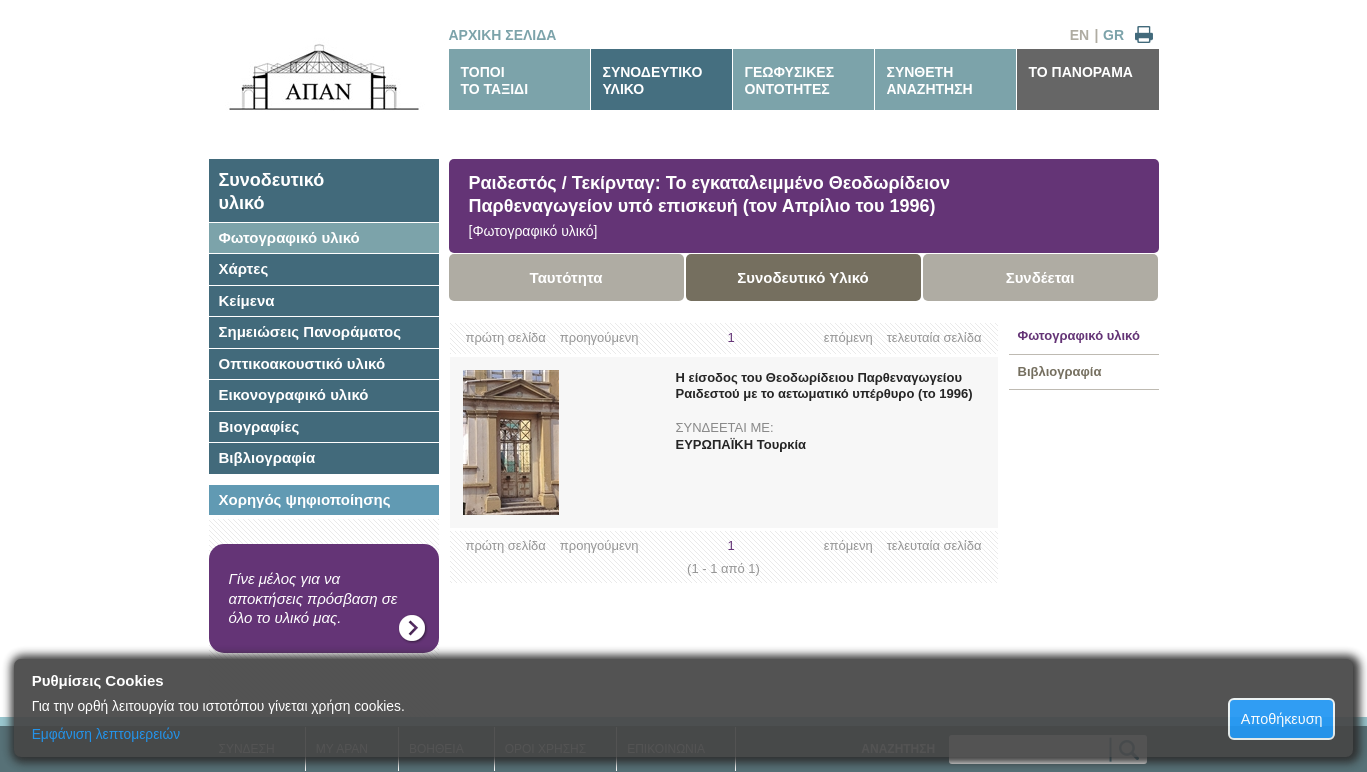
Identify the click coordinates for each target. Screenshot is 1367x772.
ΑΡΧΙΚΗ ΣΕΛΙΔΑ (503, 35)
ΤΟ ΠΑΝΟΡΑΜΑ (1081, 72)
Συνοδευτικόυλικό (272, 191)
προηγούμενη (599, 337)
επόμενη (848, 337)
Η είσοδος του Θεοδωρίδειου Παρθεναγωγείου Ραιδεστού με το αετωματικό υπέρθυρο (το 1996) (824, 386)
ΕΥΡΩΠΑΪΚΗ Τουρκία (741, 444)
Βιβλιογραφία (267, 457)
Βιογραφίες (259, 426)
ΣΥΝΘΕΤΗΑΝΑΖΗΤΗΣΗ (930, 80)
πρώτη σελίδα (506, 337)
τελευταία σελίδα (934, 337)
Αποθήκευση (1282, 719)
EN (1079, 35)
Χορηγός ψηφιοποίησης (305, 499)
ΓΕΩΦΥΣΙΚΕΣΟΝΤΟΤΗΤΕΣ (790, 80)
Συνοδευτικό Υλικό (803, 277)
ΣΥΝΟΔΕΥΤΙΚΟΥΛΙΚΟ (653, 80)
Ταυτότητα (566, 277)
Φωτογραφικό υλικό (289, 237)
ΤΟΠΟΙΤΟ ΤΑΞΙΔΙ (495, 80)
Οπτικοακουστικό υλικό (302, 363)
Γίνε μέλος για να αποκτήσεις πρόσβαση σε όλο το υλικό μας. (313, 598)
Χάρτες (244, 268)
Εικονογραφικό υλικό (294, 394)
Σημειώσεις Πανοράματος (310, 331)
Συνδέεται (1040, 277)
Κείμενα (247, 300)
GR (1113, 35)
